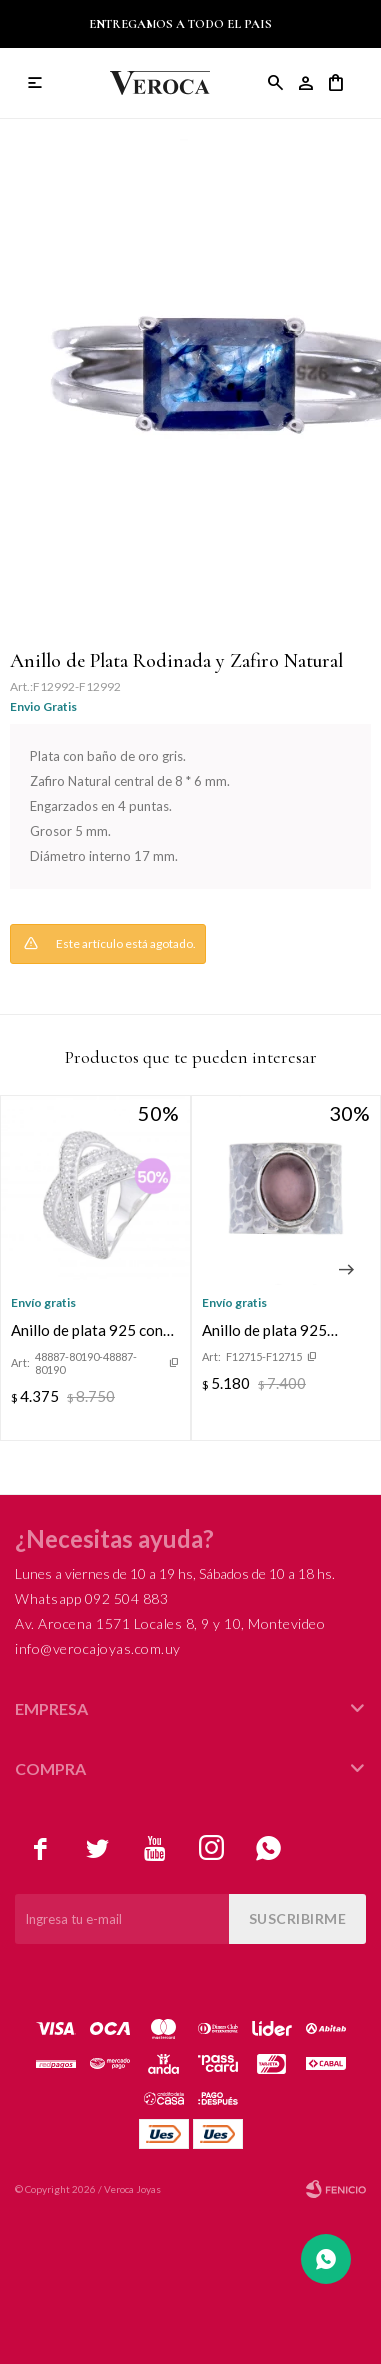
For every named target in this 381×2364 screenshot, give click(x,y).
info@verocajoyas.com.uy (98, 1648)
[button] (346, 1270)
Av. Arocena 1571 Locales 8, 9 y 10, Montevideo (170, 1623)
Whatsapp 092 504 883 (91, 1598)
